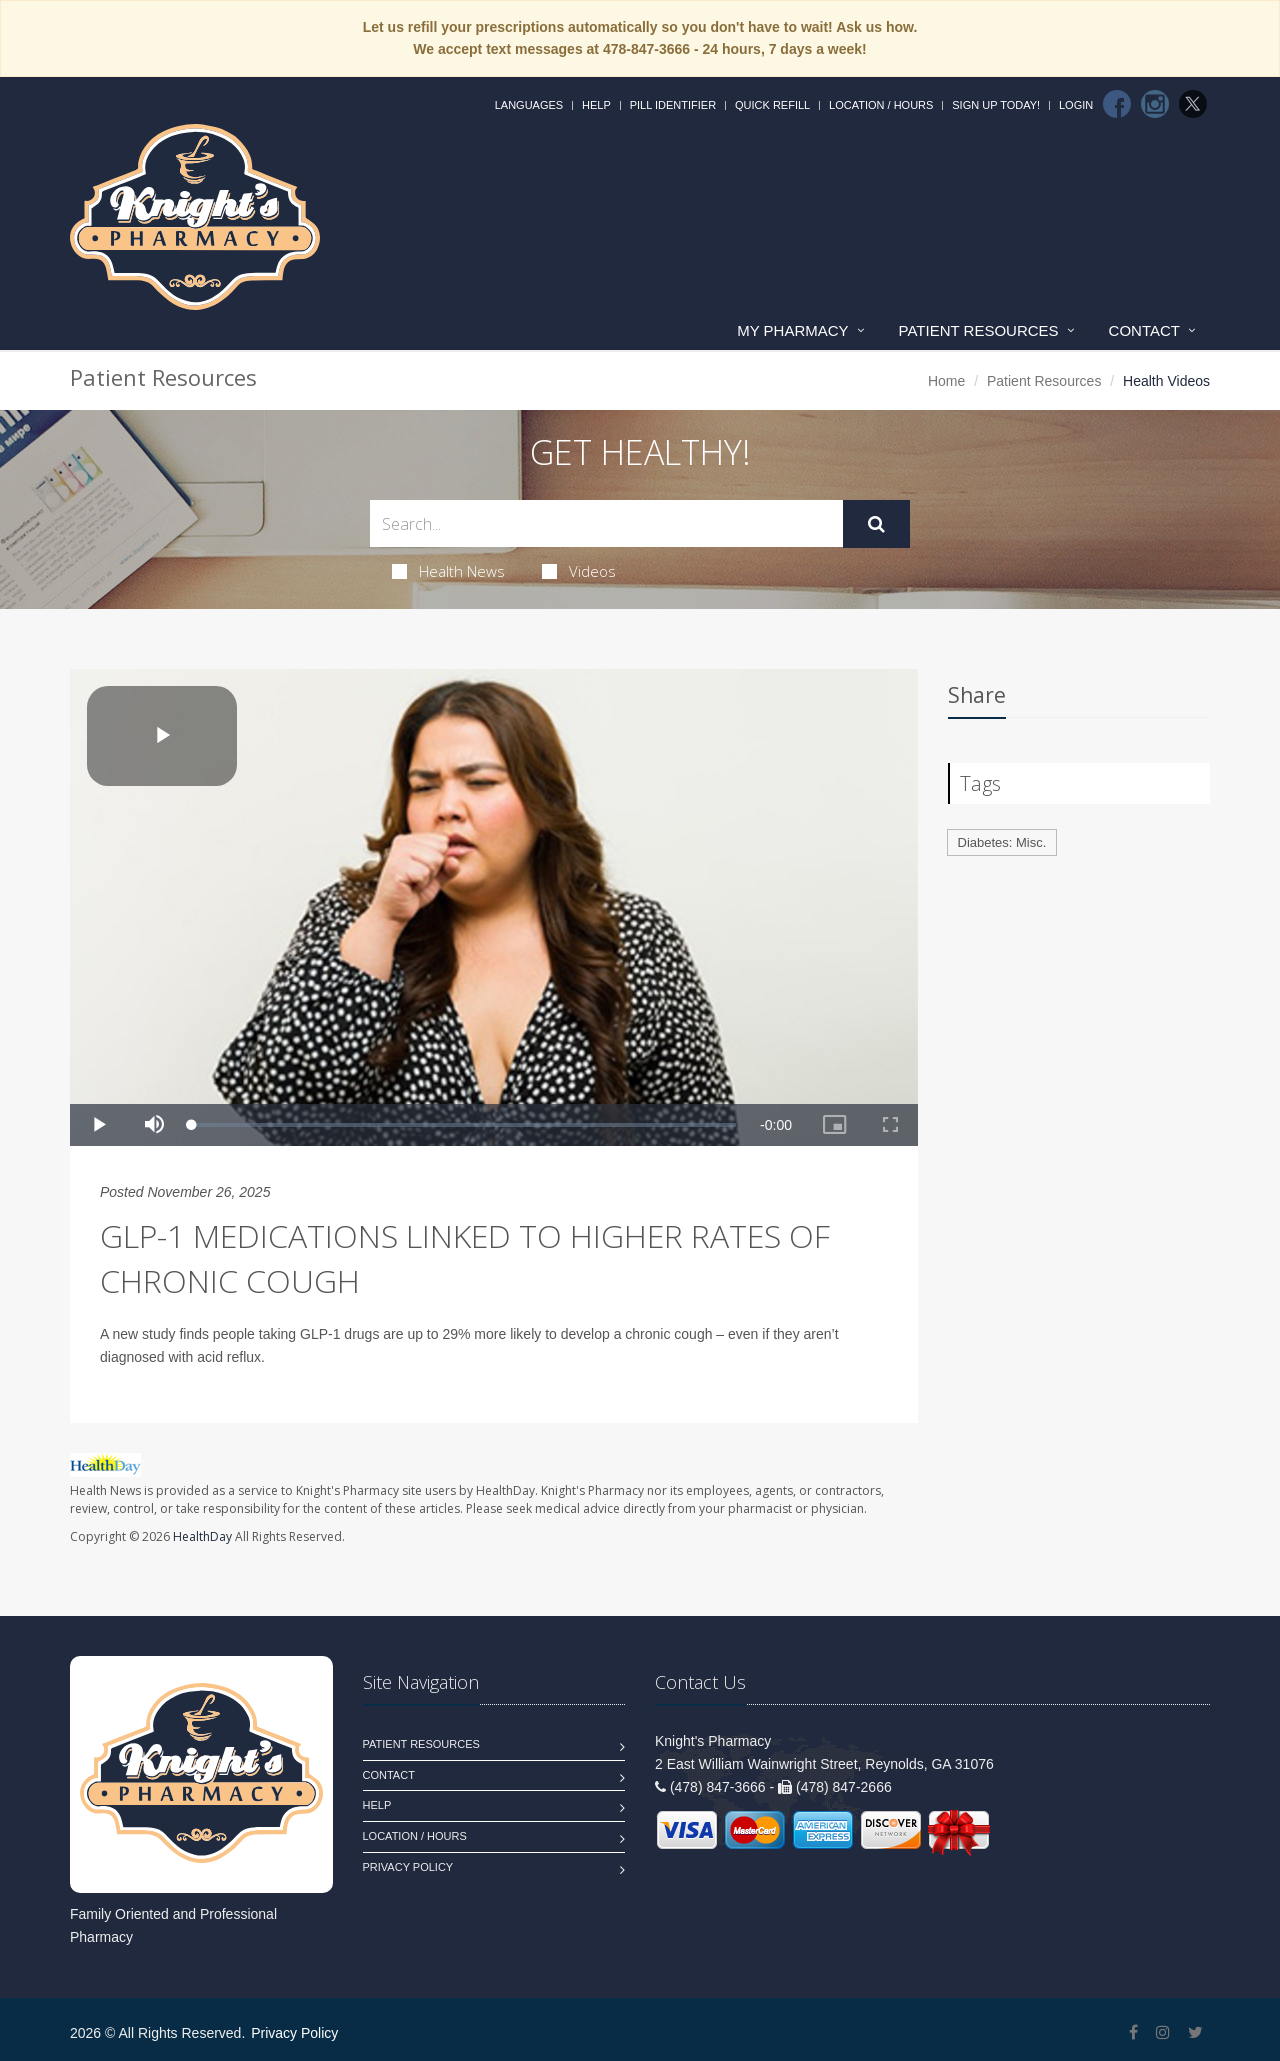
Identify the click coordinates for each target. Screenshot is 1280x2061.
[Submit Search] (876, 524)
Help (596, 105)
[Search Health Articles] (606, 523)
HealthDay (202, 1536)
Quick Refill (772, 105)
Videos (579, 571)
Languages (529, 105)
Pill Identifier (673, 105)
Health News (448, 571)
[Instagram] (1155, 104)
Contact (1144, 330)
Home (946, 381)
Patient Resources (979, 330)
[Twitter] (1193, 104)
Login (1076, 105)
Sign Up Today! (996, 105)
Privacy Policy (408, 1867)
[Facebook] (1117, 104)
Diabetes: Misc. (1002, 842)
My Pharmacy (792, 330)
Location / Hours (881, 105)
